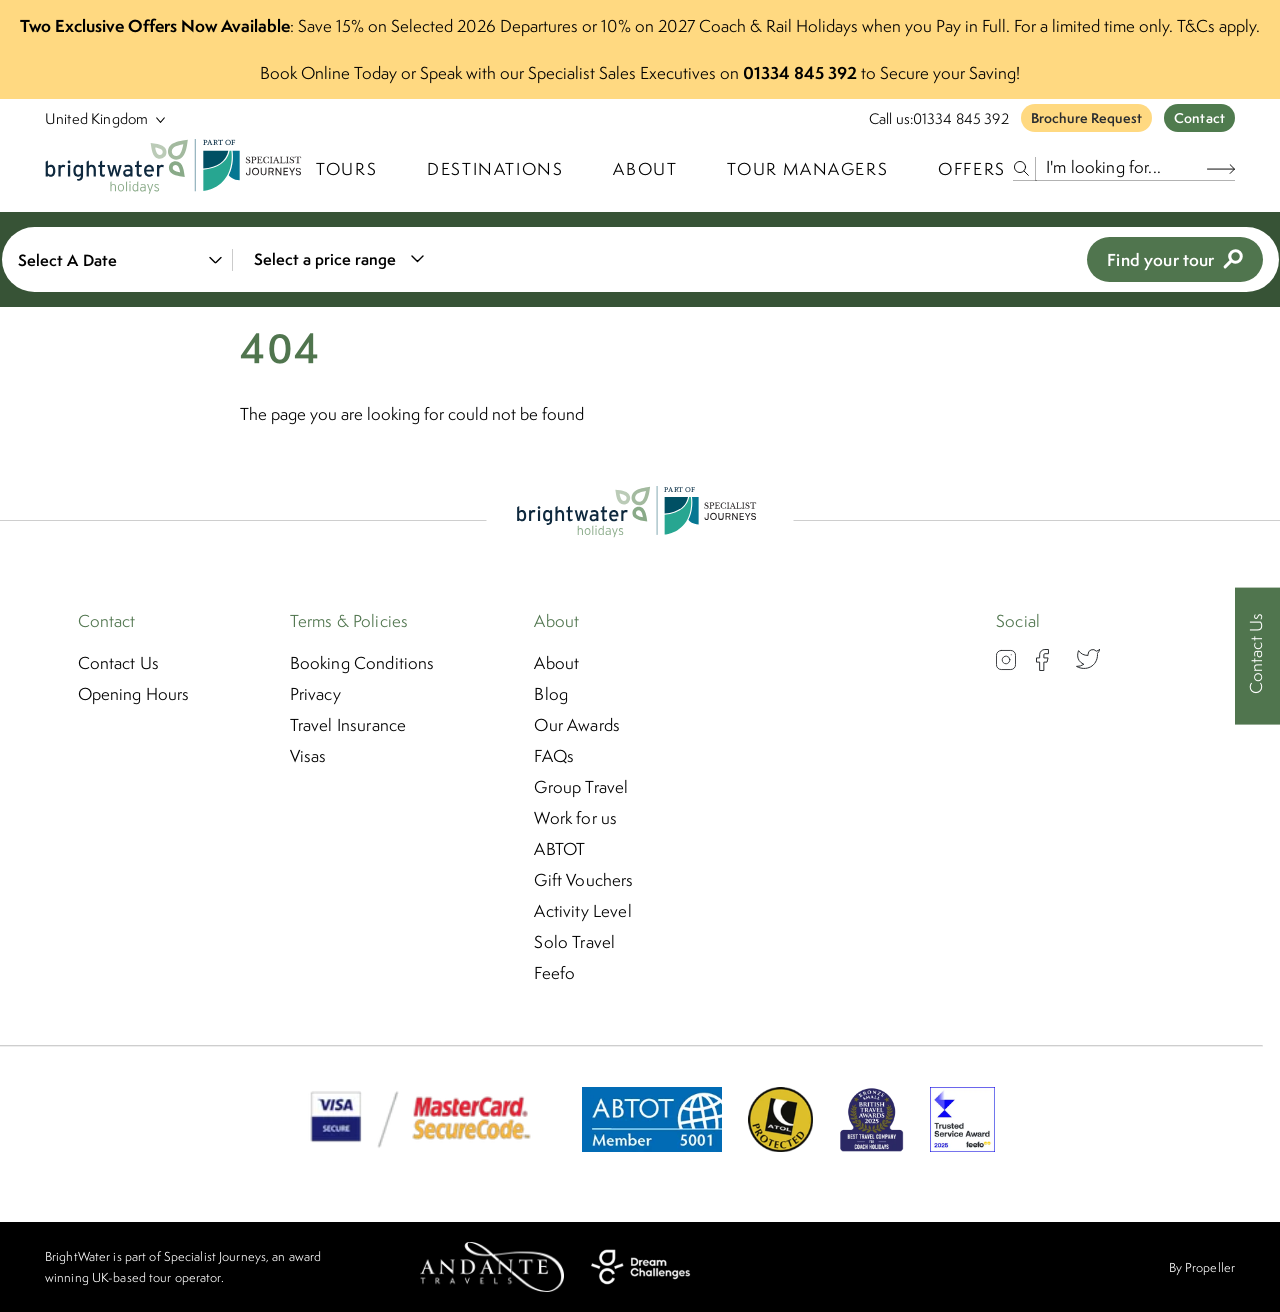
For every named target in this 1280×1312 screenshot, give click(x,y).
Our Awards (577, 725)
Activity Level (582, 911)
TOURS (346, 169)
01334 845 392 (961, 118)
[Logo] (177, 169)
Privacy (315, 694)
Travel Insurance (348, 725)
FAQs (554, 756)
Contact (1199, 118)
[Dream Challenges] (640, 1267)
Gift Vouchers (583, 880)
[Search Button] (1221, 168)
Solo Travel (574, 942)
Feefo (554, 973)
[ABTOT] (652, 1146)
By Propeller (1202, 1267)
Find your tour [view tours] (1174, 259)
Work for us (575, 818)
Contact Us (119, 663)
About (645, 169)
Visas (308, 756)
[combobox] (335, 259)
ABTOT (559, 849)
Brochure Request (1086, 118)
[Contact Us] (1257, 656)
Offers (972, 169)
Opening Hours (134, 694)
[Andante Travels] (492, 1267)
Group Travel (581, 787)
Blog (551, 694)
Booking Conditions (362, 663)
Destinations (495, 169)
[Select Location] (97, 118)
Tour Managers (807, 169)
